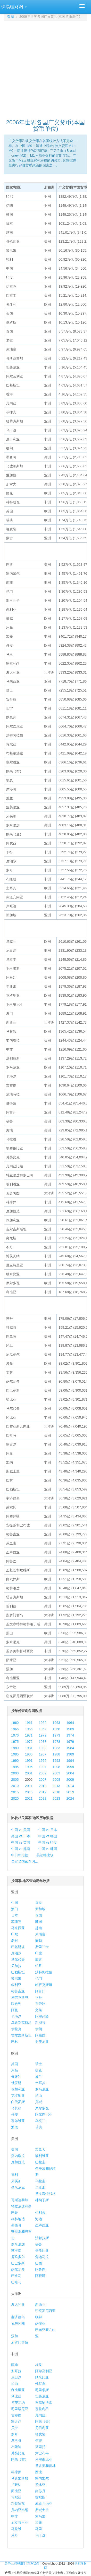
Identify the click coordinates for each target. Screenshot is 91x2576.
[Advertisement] (45, 67)
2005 (15, 1779)
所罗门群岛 (19, 2342)
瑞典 (38, 2127)
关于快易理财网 (15, 2563)
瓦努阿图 (18, 2323)
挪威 (38, 2102)
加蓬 (38, 2523)
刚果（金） (43, 2421)
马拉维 (16, 2529)
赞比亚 (40, 2485)
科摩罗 (16, 2472)
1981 (29, 1748)
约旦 (38, 1966)
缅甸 (38, 1941)
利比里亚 (18, 2390)
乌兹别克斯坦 (21, 2023)
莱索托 (40, 2447)
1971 (29, 1735)
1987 (42, 1754)
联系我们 (33, 2563)
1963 (56, 1723)
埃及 (38, 2365)
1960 (15, 1723)
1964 (70, 1723)
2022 (42, 1798)
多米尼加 (18, 2244)
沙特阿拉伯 (43, 1972)
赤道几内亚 (43, 2504)
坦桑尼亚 (42, 2396)
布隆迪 (16, 2447)
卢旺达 (16, 2485)
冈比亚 (16, 2491)
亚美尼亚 (42, 2042)
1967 (42, 1729)
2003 (56, 1773)
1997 (42, 1767)
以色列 (16, 2004)
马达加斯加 (19, 2478)
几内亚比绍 (19, 2510)
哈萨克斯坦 (43, 1985)
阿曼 (14, 2010)
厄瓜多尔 (18, 2257)
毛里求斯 (42, 2390)
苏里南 (16, 2250)
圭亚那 (40, 2187)
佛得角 (40, 2384)
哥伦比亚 (42, 2250)
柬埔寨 (40, 1934)
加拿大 (40, 2149)
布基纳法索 (43, 2403)
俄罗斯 (16, 2083)
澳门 (14, 1909)
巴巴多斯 (18, 2263)
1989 (70, 1754)
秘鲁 (38, 2244)
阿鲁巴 (40, 2269)
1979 (70, 1742)
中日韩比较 (19, 1855)
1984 (70, 1748)
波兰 (38, 2077)
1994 (70, 1761)
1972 (42, 1735)
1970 (15, 1735)
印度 (38, 1953)
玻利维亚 (42, 2156)
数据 (10, 16)
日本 (14, 1915)
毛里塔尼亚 (19, 2409)
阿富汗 (40, 1991)
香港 (38, 1903)
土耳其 (40, 2083)
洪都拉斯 (42, 2238)
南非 (14, 2365)
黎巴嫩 (16, 1978)
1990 (15, 1761)
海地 (38, 2219)
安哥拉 (16, 2371)
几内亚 (40, 2415)
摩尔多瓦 (42, 2108)
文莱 (38, 2010)
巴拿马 (16, 2276)
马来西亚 (18, 1928)
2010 (15, 1786)
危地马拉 (42, 2257)
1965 (15, 1729)
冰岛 (14, 2070)
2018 (56, 1792)
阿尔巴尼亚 (43, 2114)
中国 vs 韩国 (47, 1849)
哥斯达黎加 (19, 2200)
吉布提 (16, 2415)
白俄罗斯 (18, 2102)
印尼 (14, 1934)
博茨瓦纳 (18, 2403)
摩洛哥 (16, 2440)
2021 (29, 1798)
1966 (29, 1729)
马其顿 (16, 2108)
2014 (70, 1786)
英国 (14, 2064)
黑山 (38, 2095)
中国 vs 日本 (47, 1830)
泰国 (38, 1915)
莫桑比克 (18, 2453)
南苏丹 (40, 2491)
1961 (29, 1723)
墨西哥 (16, 2225)
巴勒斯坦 (18, 1972)
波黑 (14, 2127)
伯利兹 (40, 2213)
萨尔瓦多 (18, 2269)
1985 (15, 1754)
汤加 (14, 2336)
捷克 (38, 2070)
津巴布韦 (42, 2453)
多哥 (14, 2434)
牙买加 (16, 2181)
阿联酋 (40, 2035)
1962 (42, 1723)
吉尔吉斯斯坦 (21, 2035)
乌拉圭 (40, 2181)
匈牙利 (16, 2077)
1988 (56, 1754)
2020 (15, 1798)
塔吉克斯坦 (19, 1997)
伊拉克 (16, 2029)
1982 (42, 1748)
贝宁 (14, 2428)
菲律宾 (16, 1922)
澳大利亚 (18, 2304)
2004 (70, 1773)
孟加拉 (16, 1966)
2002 (42, 1773)
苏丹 (14, 2535)
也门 (38, 1978)
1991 (29, 1761)
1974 (70, 1735)
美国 (14, 2149)
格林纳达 (18, 2219)
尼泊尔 (16, 1953)
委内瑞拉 (18, 2156)
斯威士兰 (42, 2510)
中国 (14, 1903)
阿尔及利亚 (43, 2371)
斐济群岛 (18, 2317)
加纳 (14, 2384)
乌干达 (40, 2535)
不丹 (38, 1997)
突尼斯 (40, 2497)
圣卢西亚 (42, 2225)
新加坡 (40, 1909)
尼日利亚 (42, 2428)
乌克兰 (40, 2121)
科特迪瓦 (18, 2504)
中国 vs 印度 (47, 1842)
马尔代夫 (18, 1959)
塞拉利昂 (42, 2409)
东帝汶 (40, 2004)
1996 (29, 1767)
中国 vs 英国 (20, 1842)
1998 (56, 1767)
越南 (38, 1928)
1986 (29, 1754)
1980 (15, 1748)
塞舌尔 (16, 2421)
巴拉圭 (40, 2162)
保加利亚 (18, 2089)
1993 (56, 1761)
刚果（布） (19, 2459)
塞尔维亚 (18, 2121)
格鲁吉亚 (18, 1991)
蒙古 (38, 1959)
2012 (42, 1786)
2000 (15, 1773)
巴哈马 (16, 2282)
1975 (15, 1742)
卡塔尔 (16, 2016)
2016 (29, 1792)
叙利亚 (16, 1985)
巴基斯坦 (18, 1947)
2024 (70, 1798)
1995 (15, 1767)
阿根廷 (40, 2276)
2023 (56, 1798)
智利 (14, 2175)
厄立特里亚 (19, 2523)
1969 (70, 1729)
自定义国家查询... (24, 1861)
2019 (70, 1792)
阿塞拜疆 (42, 2016)
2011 (29, 1786)
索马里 (40, 2516)
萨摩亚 (40, 2323)
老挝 (14, 1941)
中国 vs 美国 (20, 1830)
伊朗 (38, 2029)
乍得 (38, 2440)
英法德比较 (44, 1855)
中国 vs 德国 (47, 1836)
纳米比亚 (42, 2377)
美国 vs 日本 (20, 1836)
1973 (56, 1735)
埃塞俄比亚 (43, 2459)
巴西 (38, 2263)
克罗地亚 (18, 2095)
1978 (56, 1742)
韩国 (38, 1922)
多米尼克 (18, 2187)
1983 (56, 1748)
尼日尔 (16, 2377)
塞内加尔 (42, 2478)
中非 (14, 2516)
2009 (70, 1779)
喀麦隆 (40, 2434)
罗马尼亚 (42, 2089)
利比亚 (16, 2396)
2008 (56, 1779)
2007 (42, 1779)
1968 (56, 1729)
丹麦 (14, 2114)
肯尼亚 (16, 2497)
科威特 (40, 2023)
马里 (38, 2529)
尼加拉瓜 (18, 2162)
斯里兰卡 (42, 1947)
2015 (15, 1792)
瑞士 (38, 2064)
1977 (42, 1742)
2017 (42, 1792)
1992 (42, 1761)
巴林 (14, 2042)
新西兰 (40, 2304)
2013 (56, 1786)
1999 (70, 1767)
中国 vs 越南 (20, 1849)
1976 (29, 1742)
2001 (29, 1773)
